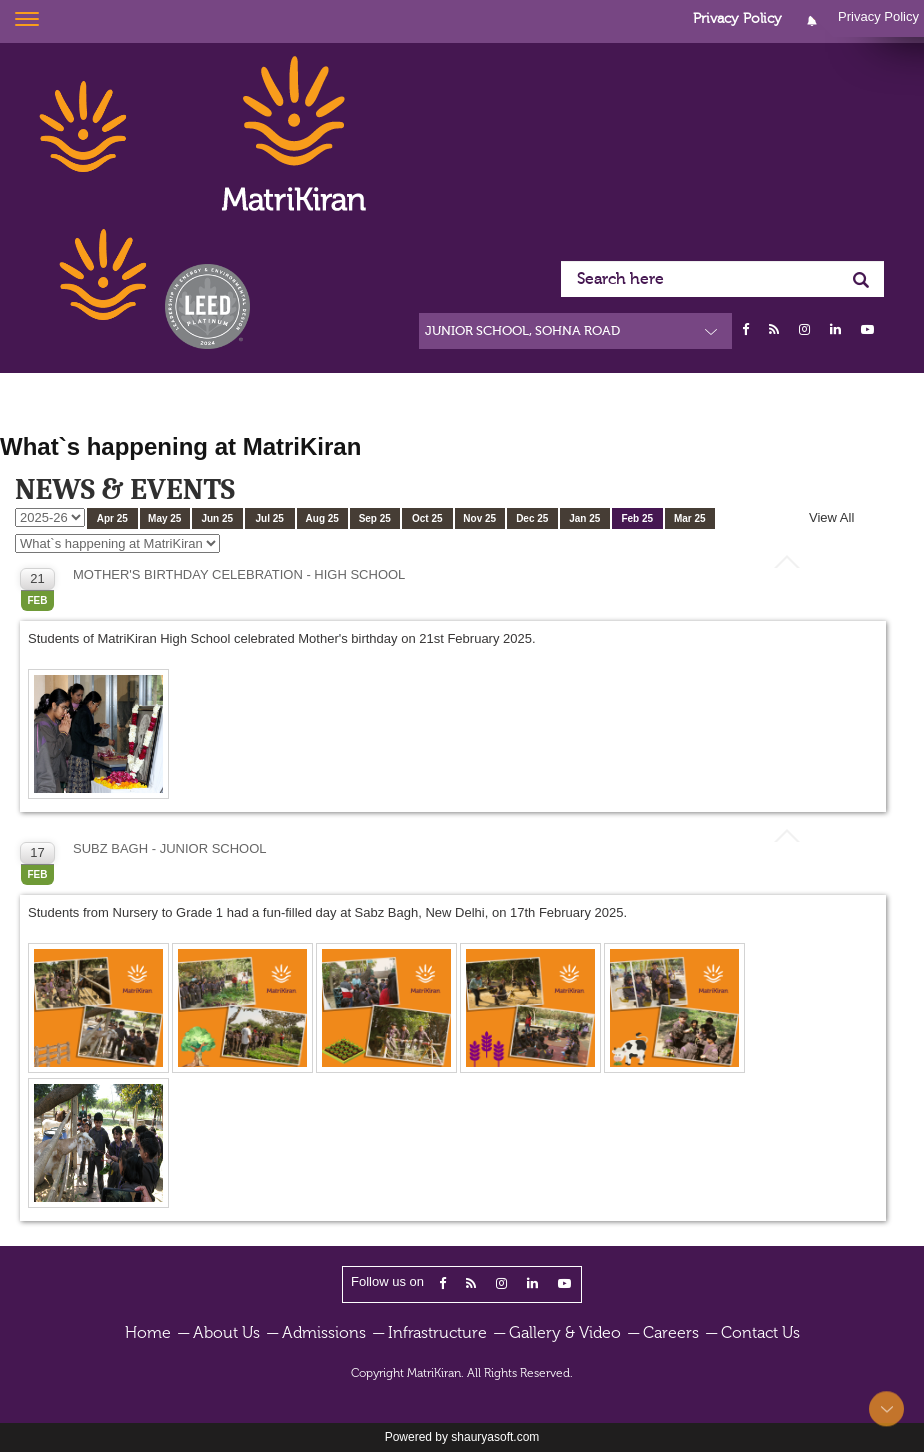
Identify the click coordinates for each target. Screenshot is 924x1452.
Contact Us (760, 1332)
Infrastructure (437, 1332)
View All (831, 517)
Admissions (324, 1332)
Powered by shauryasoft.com (462, 1437)
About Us (226, 1332)
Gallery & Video (565, 1332)
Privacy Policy (737, 19)
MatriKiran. (435, 1373)
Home (148, 1332)
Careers (671, 1332)
